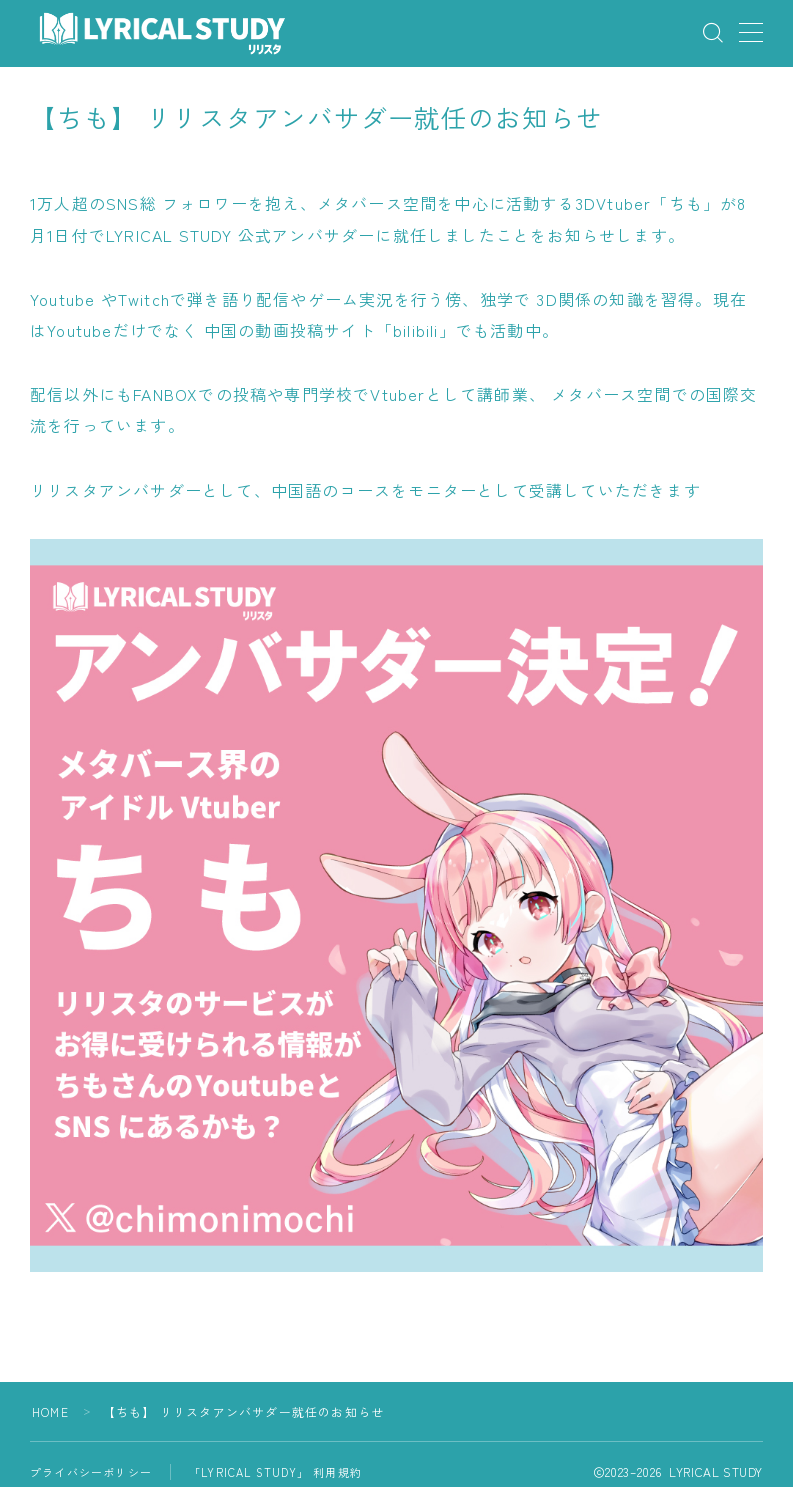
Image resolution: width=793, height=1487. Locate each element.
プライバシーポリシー (91, 1472)
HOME (50, 1411)
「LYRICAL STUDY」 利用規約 (275, 1472)
